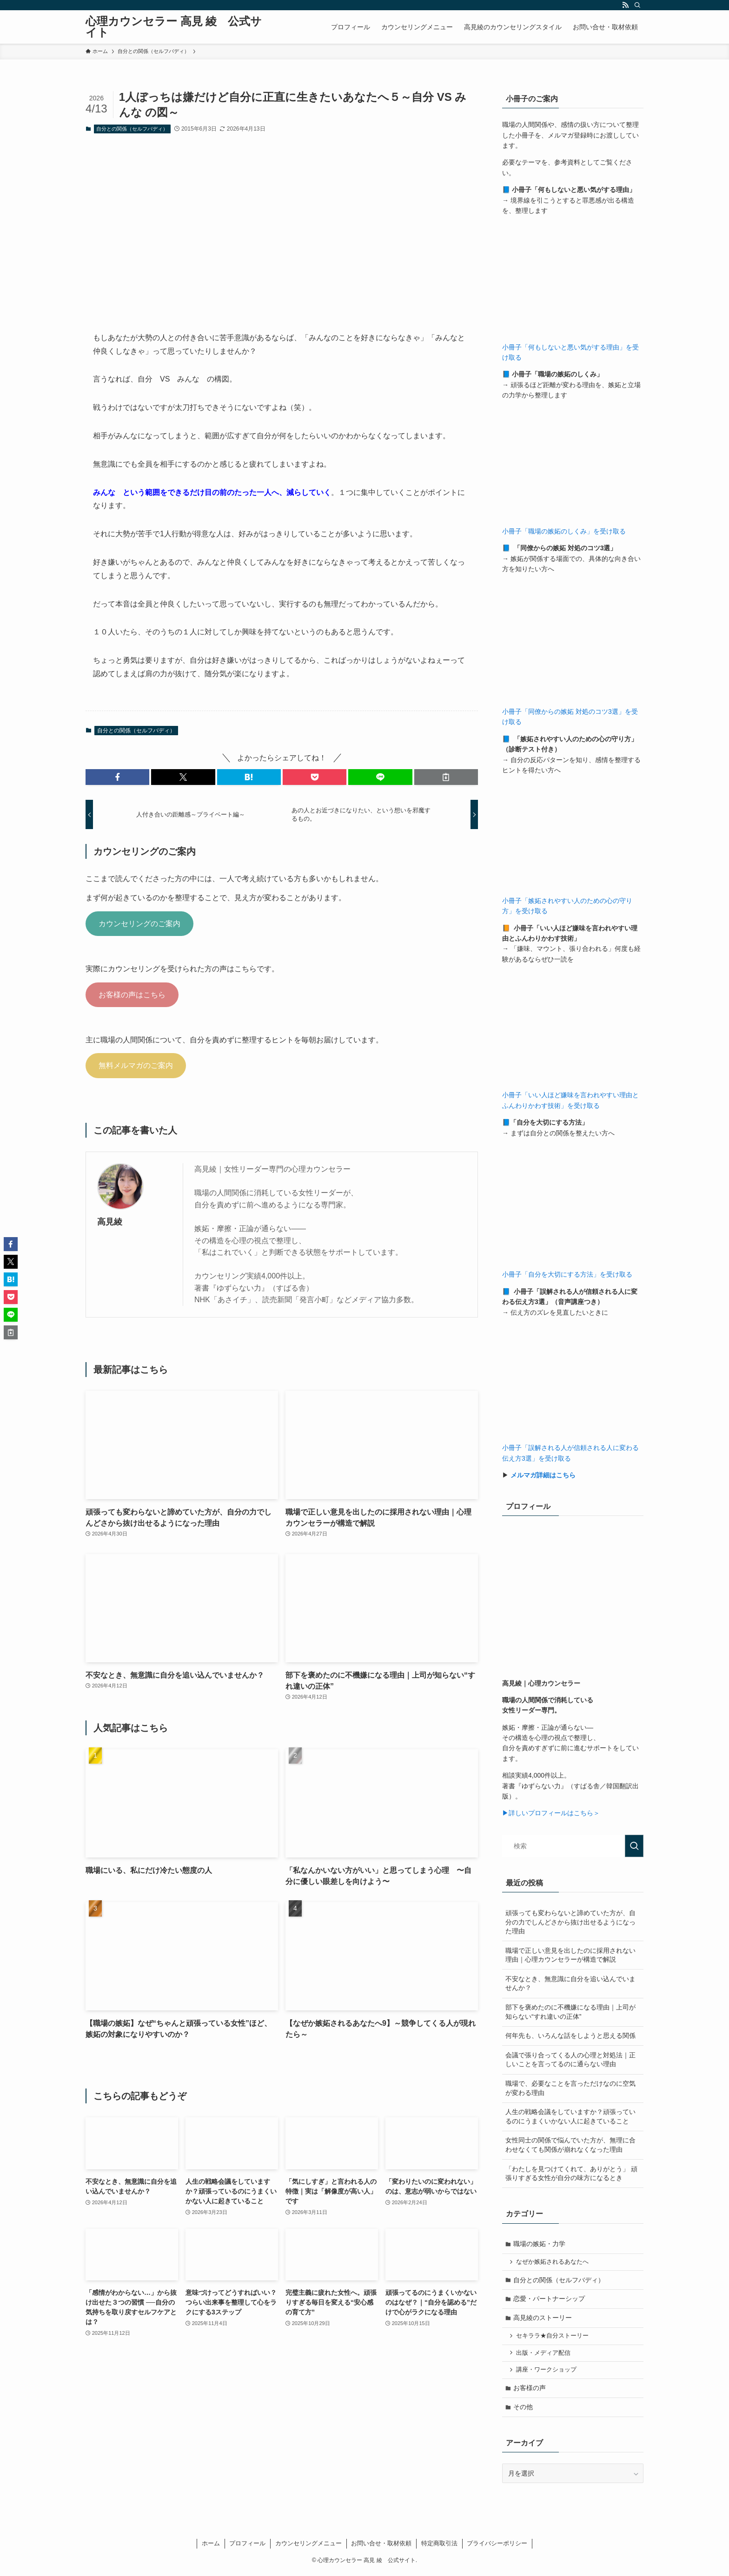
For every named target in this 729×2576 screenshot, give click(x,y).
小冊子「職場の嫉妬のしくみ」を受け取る (564, 531)
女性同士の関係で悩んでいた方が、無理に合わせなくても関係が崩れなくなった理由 (570, 2144)
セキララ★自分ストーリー (553, 2337)
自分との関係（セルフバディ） (132, 129)
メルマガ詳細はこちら (543, 1475)
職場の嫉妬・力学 (540, 2243)
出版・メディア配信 (544, 2355)
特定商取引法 (439, 2546)
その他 (523, 2410)
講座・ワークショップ (547, 2372)
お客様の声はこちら (132, 995)
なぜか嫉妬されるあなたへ (553, 2262)
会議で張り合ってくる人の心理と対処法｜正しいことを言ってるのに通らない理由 (570, 2059)
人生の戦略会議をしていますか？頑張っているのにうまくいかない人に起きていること (570, 2116)
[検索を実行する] (634, 1846)
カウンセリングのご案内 (139, 924)
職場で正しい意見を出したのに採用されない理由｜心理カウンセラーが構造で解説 (570, 1955)
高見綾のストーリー (543, 2319)
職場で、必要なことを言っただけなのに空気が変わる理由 (570, 2088)
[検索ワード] (572, 1846)
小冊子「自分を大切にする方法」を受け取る (567, 1274)
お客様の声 (530, 2391)
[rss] (625, 5)
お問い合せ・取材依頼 (381, 2546)
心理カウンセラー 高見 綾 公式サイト (174, 27)
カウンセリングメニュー (308, 2546)
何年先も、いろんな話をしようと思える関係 (570, 2035)
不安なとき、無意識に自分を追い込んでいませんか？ (570, 1983)
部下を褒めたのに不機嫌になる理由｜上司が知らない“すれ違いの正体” (570, 2011)
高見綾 (109, 1221)
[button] (117, 777)
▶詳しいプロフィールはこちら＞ (551, 1813)
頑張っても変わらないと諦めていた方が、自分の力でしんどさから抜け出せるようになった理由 (570, 1922)
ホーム (211, 2546)
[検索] (637, 5)
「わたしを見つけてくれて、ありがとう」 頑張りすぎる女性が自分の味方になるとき (571, 2173)
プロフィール (247, 2546)
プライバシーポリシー (497, 2546)
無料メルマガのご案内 (136, 1065)
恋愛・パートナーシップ (549, 2300)
